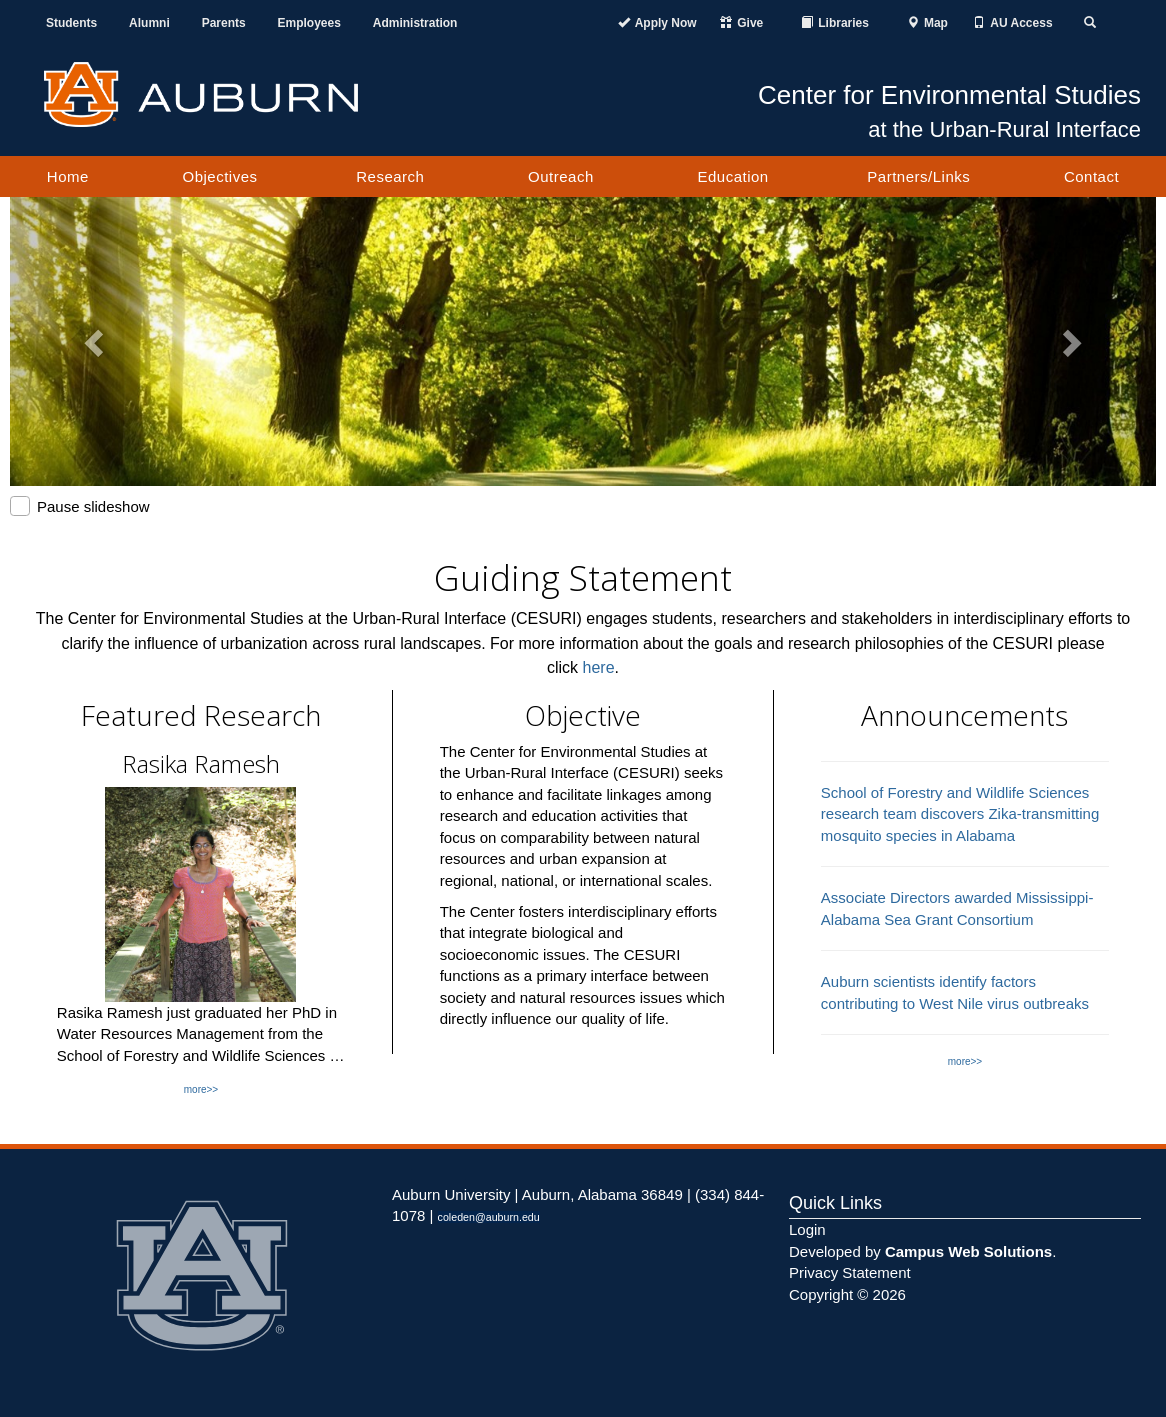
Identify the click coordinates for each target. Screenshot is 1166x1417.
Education (732, 176)
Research (390, 176)
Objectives (220, 176)
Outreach (561, 176)
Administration (415, 23)
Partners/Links (918, 176)
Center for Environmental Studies (949, 95)
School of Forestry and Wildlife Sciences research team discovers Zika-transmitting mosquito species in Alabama (960, 814)
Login (807, 1229)
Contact (1091, 176)
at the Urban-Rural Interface (1004, 129)
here (599, 667)
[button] (96, 341)
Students (71, 23)
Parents (224, 23)
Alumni (149, 23)
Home (68, 176)
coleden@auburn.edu (489, 1217)
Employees (309, 23)
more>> (201, 1089)
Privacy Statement (850, 1272)
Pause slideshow (80, 506)
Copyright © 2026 (847, 1294)
